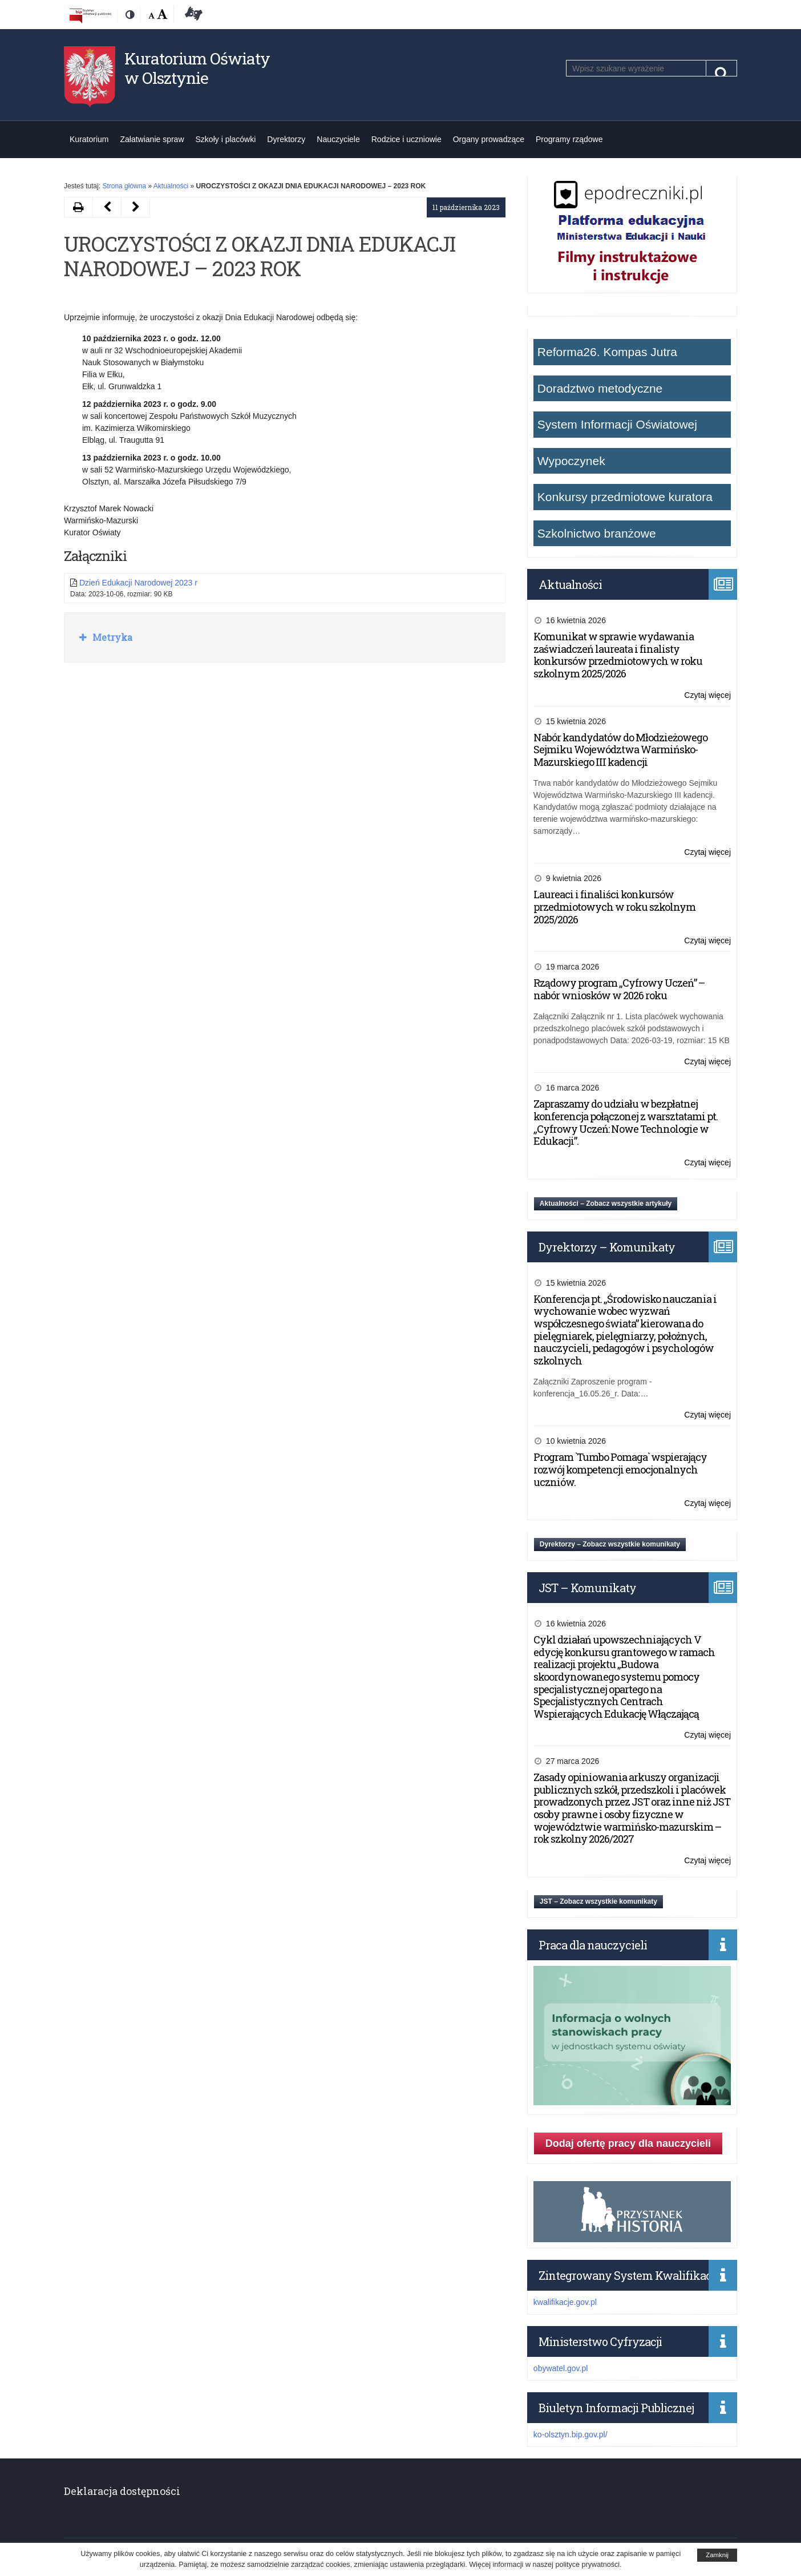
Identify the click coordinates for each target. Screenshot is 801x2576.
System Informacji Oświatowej (617, 424)
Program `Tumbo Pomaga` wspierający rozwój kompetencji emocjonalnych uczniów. (620, 1469)
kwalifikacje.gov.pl (565, 2302)
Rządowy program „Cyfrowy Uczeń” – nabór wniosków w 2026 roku (619, 989)
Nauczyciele (338, 139)
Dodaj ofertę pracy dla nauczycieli (628, 2143)
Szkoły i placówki (226, 139)
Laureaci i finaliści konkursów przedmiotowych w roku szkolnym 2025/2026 (614, 906)
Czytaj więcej (707, 695)
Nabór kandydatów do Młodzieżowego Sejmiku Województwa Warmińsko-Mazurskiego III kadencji (620, 749)
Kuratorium (89, 139)
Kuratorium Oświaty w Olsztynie (197, 68)
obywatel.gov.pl (560, 2368)
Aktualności (170, 186)
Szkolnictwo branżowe (596, 533)
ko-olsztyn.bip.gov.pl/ (570, 2434)
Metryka (111, 637)
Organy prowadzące (488, 139)
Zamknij (717, 2554)
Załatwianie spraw (152, 139)
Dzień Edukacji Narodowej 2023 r (138, 582)
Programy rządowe (569, 139)
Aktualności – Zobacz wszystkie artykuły (605, 1204)
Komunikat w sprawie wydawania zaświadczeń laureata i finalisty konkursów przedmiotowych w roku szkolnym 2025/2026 (617, 654)
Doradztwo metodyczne (599, 388)
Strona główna (124, 186)
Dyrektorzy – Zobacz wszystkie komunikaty (610, 1544)
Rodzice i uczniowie (406, 139)
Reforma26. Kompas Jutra (607, 351)
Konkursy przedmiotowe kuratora (625, 496)
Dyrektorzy (286, 139)
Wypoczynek (571, 460)
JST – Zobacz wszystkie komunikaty (598, 1901)
